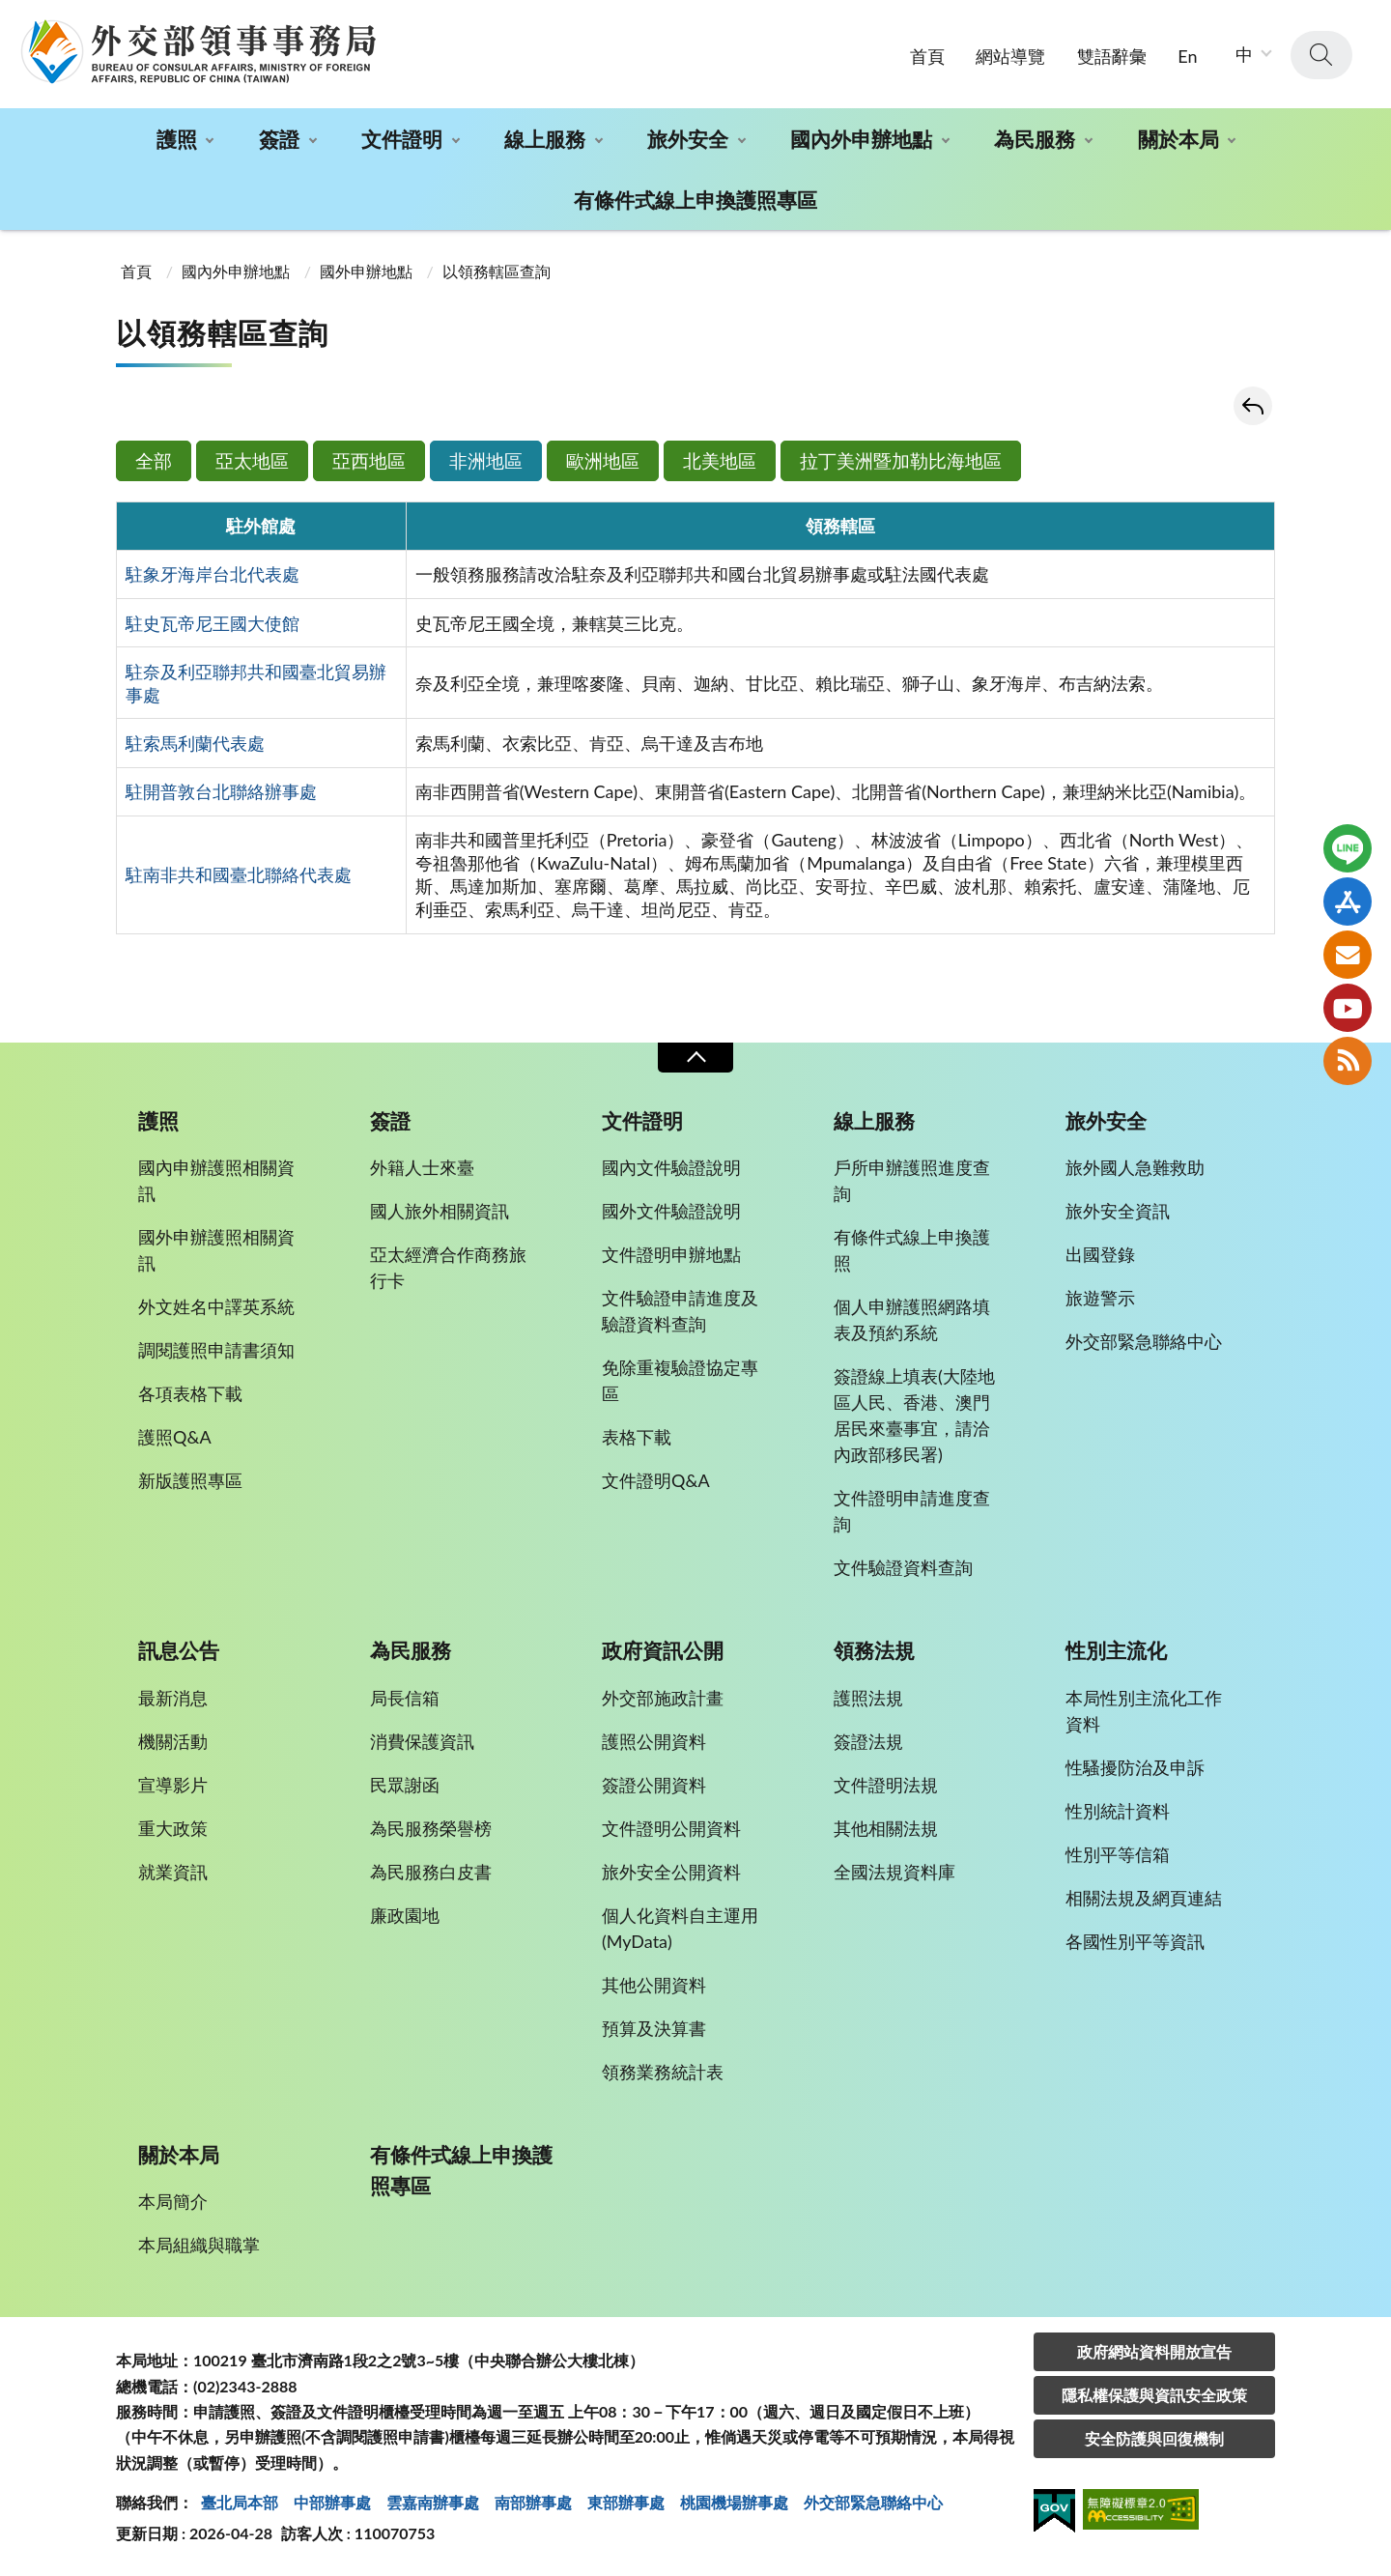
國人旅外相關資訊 (439, 1210)
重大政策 (173, 1828)
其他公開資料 (654, 1984)
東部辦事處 (626, 2502)
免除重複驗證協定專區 (680, 1380)
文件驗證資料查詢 (903, 1567)
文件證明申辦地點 (671, 1254)
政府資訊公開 (663, 1650)
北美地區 (719, 460)
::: (10, 16)
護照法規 (868, 1697)
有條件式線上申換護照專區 (695, 199)
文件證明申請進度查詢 (912, 1510)
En (1187, 56)
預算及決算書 (654, 2028)
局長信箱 (405, 1697)
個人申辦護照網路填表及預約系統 (912, 1319)
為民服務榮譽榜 (431, 1828)
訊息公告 (178, 1650)
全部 (153, 460)
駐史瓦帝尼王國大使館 (212, 623)
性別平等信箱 (1117, 1854)
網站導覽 (1010, 56)
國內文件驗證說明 (671, 1167)
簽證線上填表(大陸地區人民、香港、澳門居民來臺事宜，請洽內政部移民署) (914, 1415)
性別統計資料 (1117, 1810)
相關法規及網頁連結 (1143, 1897)
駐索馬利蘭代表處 (195, 743)
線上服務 (544, 139)
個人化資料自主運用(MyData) (680, 1928)
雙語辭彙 (1112, 56)
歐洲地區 (602, 460)
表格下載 (636, 1436)
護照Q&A (175, 1436)
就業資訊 (173, 1871)
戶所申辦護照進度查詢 (912, 1180)
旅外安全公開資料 (671, 1871)
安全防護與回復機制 (1154, 2438)
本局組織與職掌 (199, 2244)
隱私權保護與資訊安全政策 (1154, 2395)
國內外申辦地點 (861, 139)
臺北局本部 (239, 2502)
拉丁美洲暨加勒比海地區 (901, 460)
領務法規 (874, 1650)
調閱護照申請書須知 (216, 1349)
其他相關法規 (886, 1828)
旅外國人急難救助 (1135, 1167)
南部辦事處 (533, 2502)
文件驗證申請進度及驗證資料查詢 (680, 1310)
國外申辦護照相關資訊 (216, 1250)
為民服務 (1034, 139)
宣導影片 (173, 1784)
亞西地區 (369, 460)
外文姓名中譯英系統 (216, 1306)
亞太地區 (252, 460)
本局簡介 (173, 2201)
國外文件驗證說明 (671, 1210)
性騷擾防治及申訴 (1135, 1767)
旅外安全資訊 (1117, 1210)
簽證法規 (868, 1741)
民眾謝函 (405, 1784)
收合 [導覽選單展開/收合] (695, 1058)
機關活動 (173, 1741)
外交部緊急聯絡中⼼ (873, 2502)
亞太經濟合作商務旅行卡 (448, 1267)
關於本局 (1178, 139)
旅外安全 (687, 139)
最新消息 (173, 1697)
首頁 (927, 56)
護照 (176, 139)
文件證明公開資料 (671, 1828)
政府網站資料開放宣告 (1154, 2351)
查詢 (1321, 55)
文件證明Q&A (656, 1480)
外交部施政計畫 (663, 1697)
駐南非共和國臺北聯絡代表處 (239, 874)
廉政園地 (405, 1915)
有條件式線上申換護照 (912, 1250)
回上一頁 (1253, 405)
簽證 (279, 139)
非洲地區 (486, 460)
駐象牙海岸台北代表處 (212, 574)
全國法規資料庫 (894, 1871)
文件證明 (401, 139)
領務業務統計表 (663, 2071)
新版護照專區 (190, 1480)
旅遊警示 (1100, 1297)
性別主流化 (1116, 1650)
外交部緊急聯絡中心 (1143, 1341)
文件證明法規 (886, 1784)
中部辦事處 (332, 2502)
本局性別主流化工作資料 (1143, 1710)
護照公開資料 (654, 1741)
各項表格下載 (190, 1393)
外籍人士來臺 (422, 1167)
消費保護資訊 (422, 1741)
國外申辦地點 (366, 271)
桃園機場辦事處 (734, 2502)
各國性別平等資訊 (1135, 1941)
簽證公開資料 (654, 1784)
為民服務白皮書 (431, 1871)
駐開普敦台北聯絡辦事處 (221, 791)
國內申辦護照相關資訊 (216, 1180)
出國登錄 (1100, 1254)
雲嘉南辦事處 (432, 2502)
